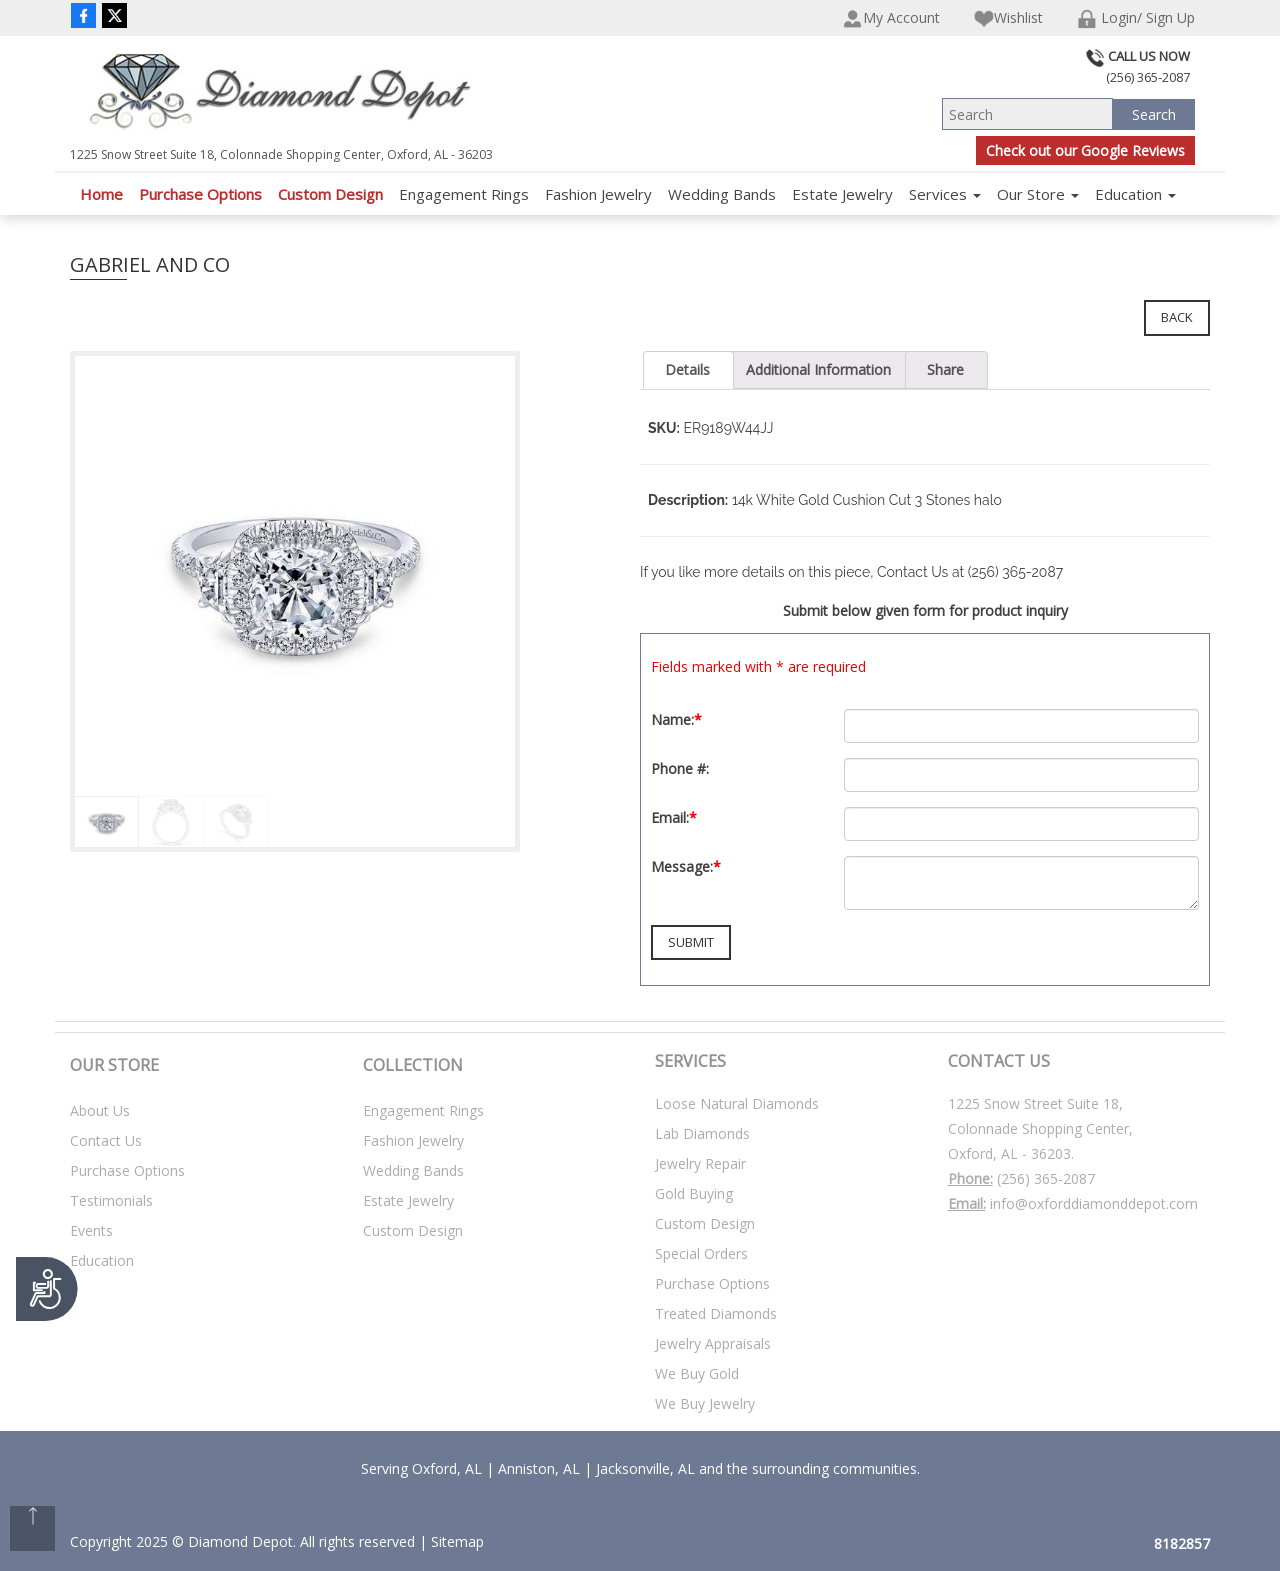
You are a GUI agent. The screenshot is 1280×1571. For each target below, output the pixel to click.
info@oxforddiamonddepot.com (1094, 1203)
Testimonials (111, 1200)
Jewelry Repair (700, 1163)
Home (101, 194)
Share (945, 369)
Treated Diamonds (716, 1313)
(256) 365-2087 (1046, 1178)
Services (945, 194)
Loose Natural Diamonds (737, 1103)
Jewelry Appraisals (713, 1343)
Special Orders (701, 1253)
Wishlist (1008, 18)
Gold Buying (694, 1193)
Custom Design (330, 194)
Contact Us (106, 1140)
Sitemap (457, 1541)
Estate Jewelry (842, 194)
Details (687, 369)
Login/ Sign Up (1136, 18)
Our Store (1038, 194)
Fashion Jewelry (598, 194)
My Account (891, 18)
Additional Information (818, 369)
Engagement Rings (464, 194)
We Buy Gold (697, 1373)
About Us (100, 1110)
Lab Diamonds (702, 1133)
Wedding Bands (722, 194)
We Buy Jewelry (705, 1403)
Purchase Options (200, 194)
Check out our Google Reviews (1085, 150)
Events (91, 1230)
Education (1135, 194)
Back (1177, 317)
